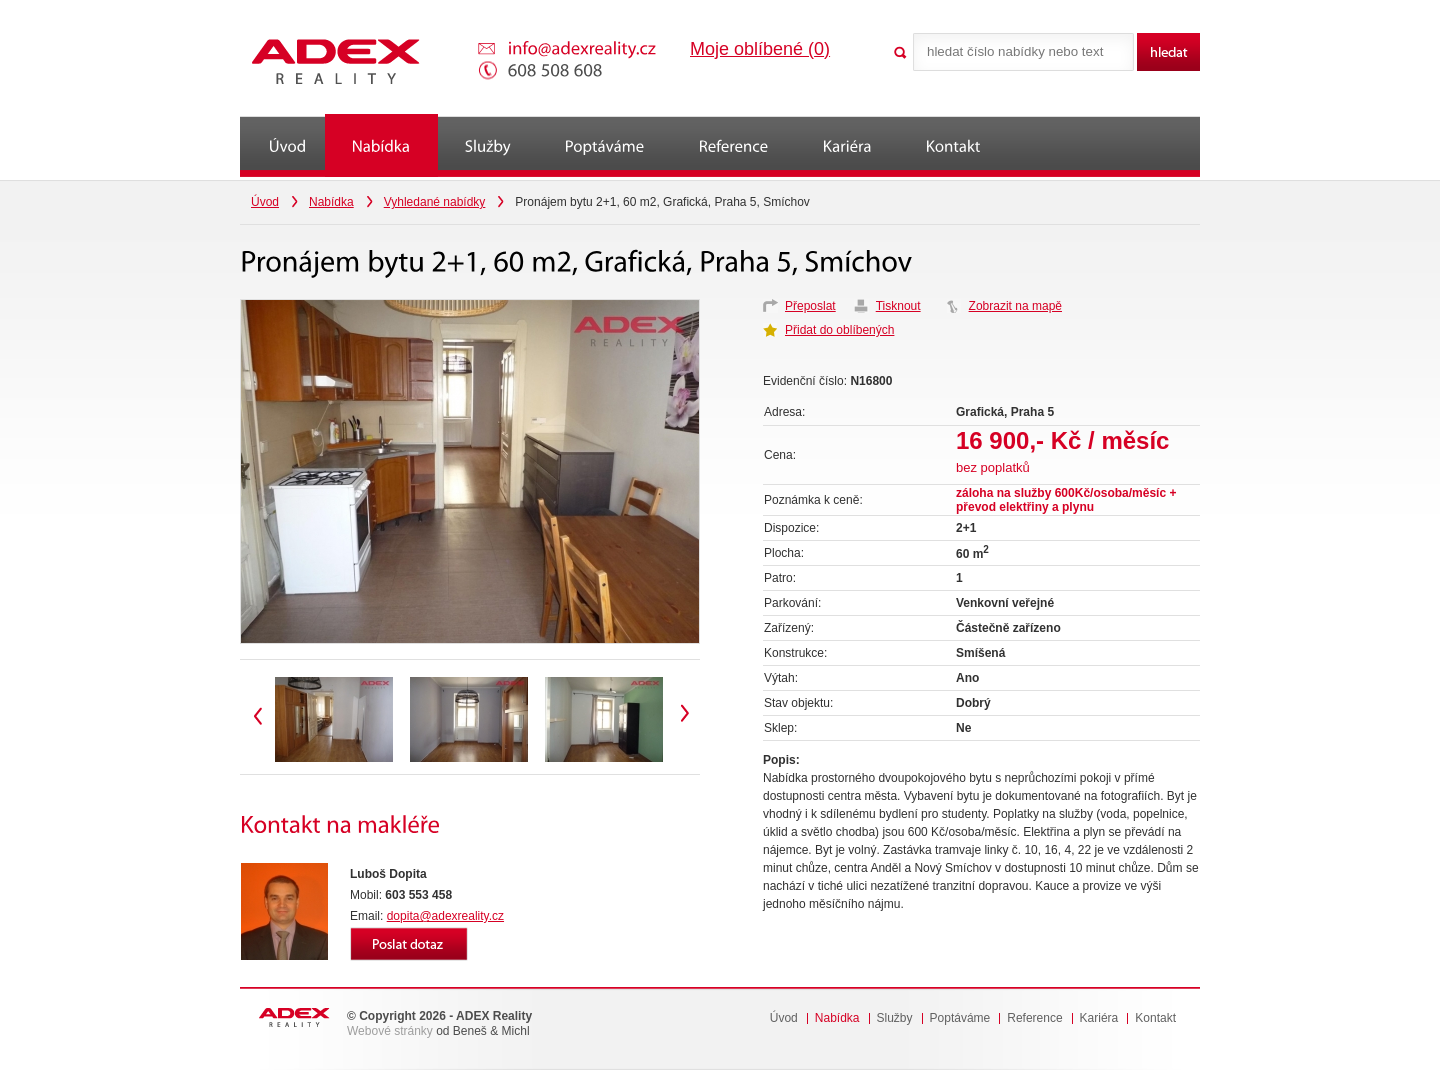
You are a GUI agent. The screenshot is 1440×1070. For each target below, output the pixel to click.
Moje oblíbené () (760, 49)
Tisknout (898, 306)
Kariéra (1099, 1018)
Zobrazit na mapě (1015, 306)
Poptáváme (960, 1018)
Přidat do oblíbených (839, 330)
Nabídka (331, 202)
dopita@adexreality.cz (445, 916)
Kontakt (1155, 1018)
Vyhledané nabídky (435, 202)
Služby (895, 1018)
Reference (1034, 1018)
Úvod (265, 202)
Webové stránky (390, 1031)
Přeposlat (810, 306)
